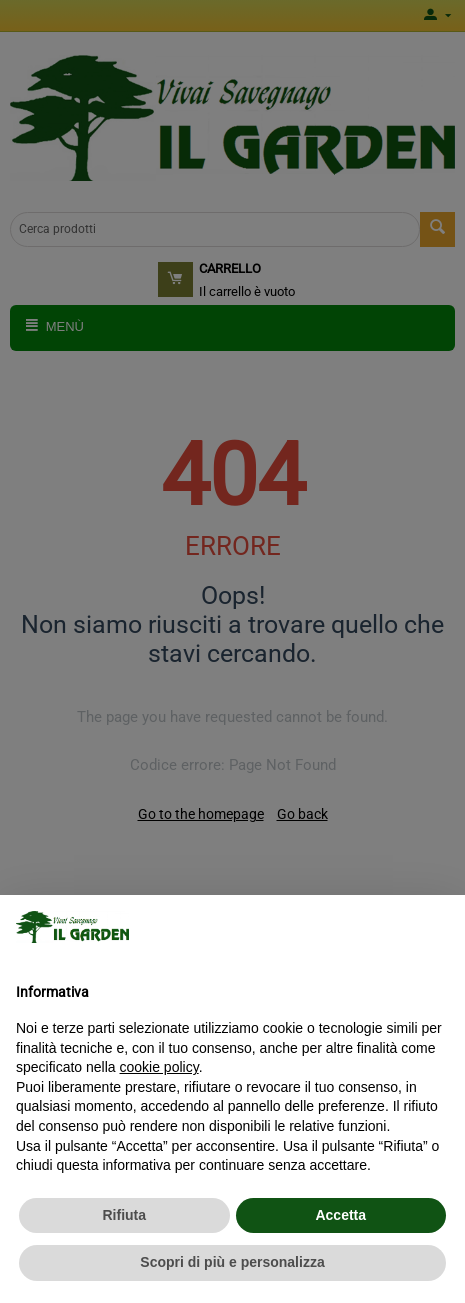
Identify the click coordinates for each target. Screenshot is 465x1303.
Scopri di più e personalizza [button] (232, 1262)
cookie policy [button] (159, 1067)
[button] (439, 927)
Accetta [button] (340, 1215)
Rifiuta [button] (124, 1215)
